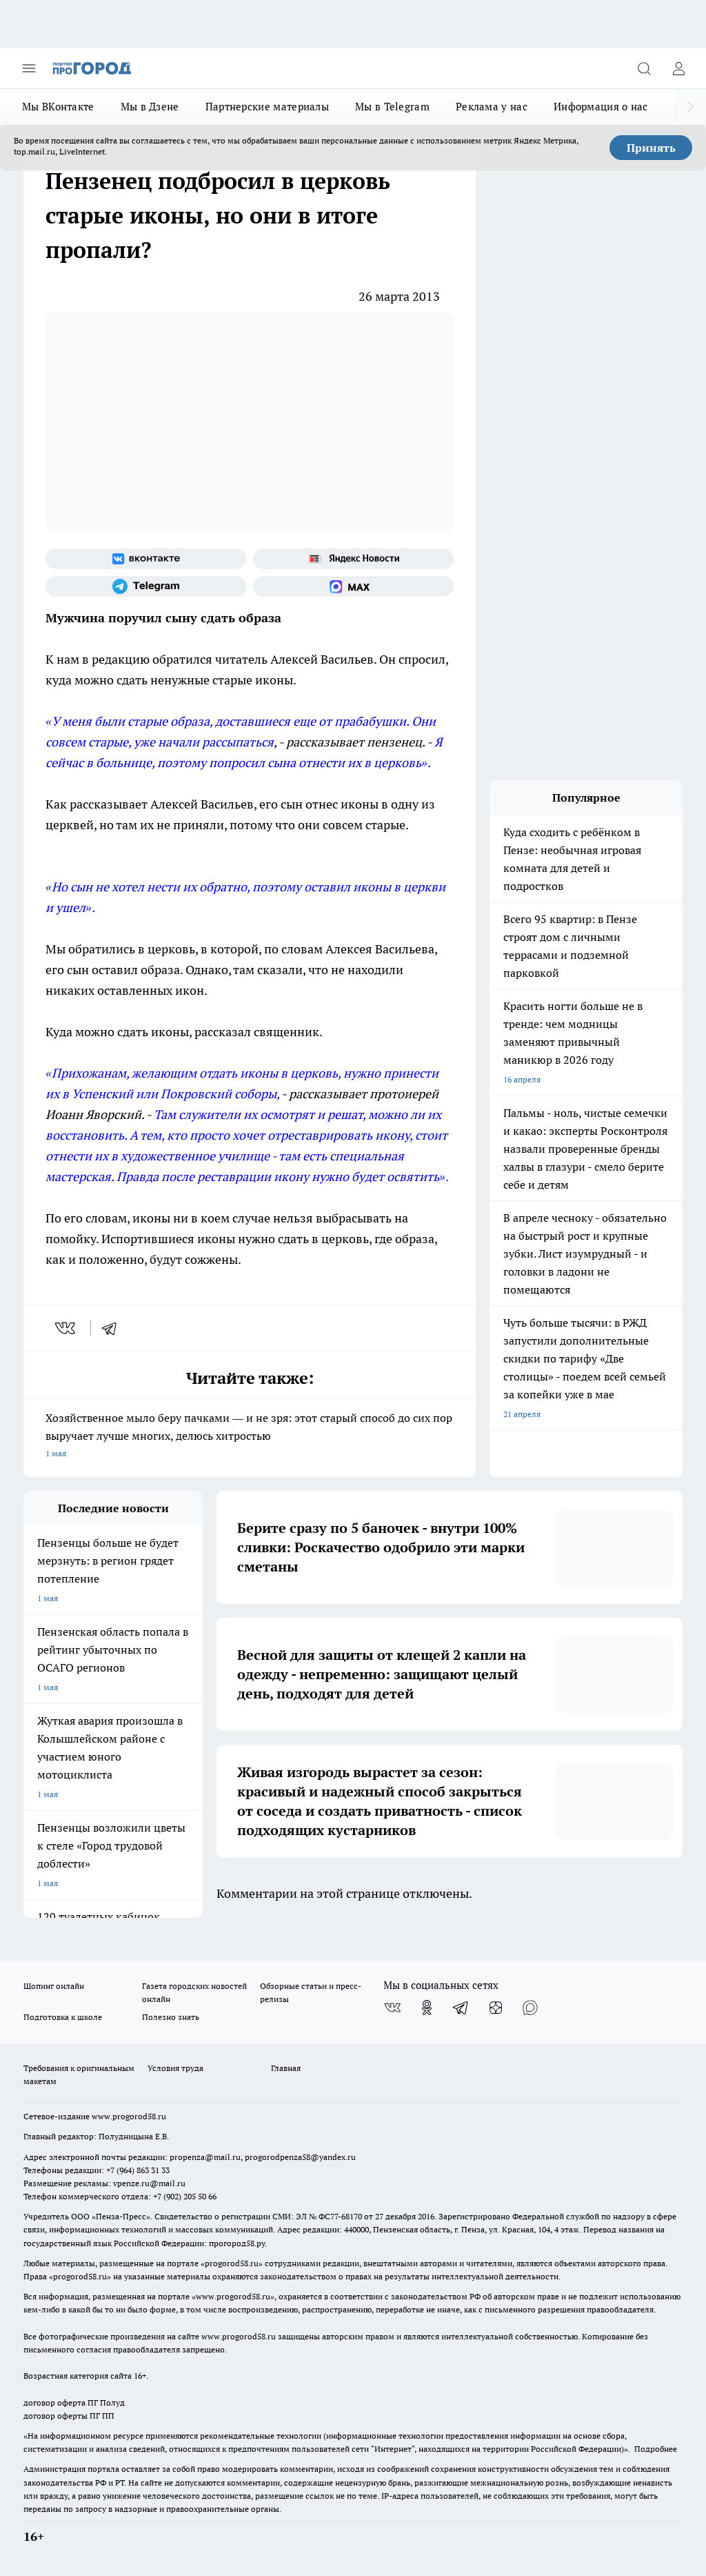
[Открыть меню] (29, 68)
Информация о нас (601, 106)
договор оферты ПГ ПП (68, 2415)
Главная (286, 2068)
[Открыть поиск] (644, 68)
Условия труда (175, 2068)
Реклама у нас (491, 106)
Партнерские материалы (267, 106)
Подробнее (655, 2449)
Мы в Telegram (392, 106)
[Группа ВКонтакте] (146, 558)
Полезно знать (170, 2017)
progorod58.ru (232, 2263)
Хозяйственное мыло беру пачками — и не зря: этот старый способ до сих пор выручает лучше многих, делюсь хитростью (250, 1437)
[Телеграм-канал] (146, 586)
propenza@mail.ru (205, 2157)
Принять (651, 148)
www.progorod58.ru (129, 2116)
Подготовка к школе (62, 2017)
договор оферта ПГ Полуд (74, 2402)
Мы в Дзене (150, 106)
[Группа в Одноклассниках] (427, 2007)
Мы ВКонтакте (58, 106)
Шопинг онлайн (53, 1986)
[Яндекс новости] (353, 558)
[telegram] (114, 1328)
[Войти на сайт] (678, 68)
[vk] (66, 1328)
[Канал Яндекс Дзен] (495, 2007)
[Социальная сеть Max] (353, 586)
